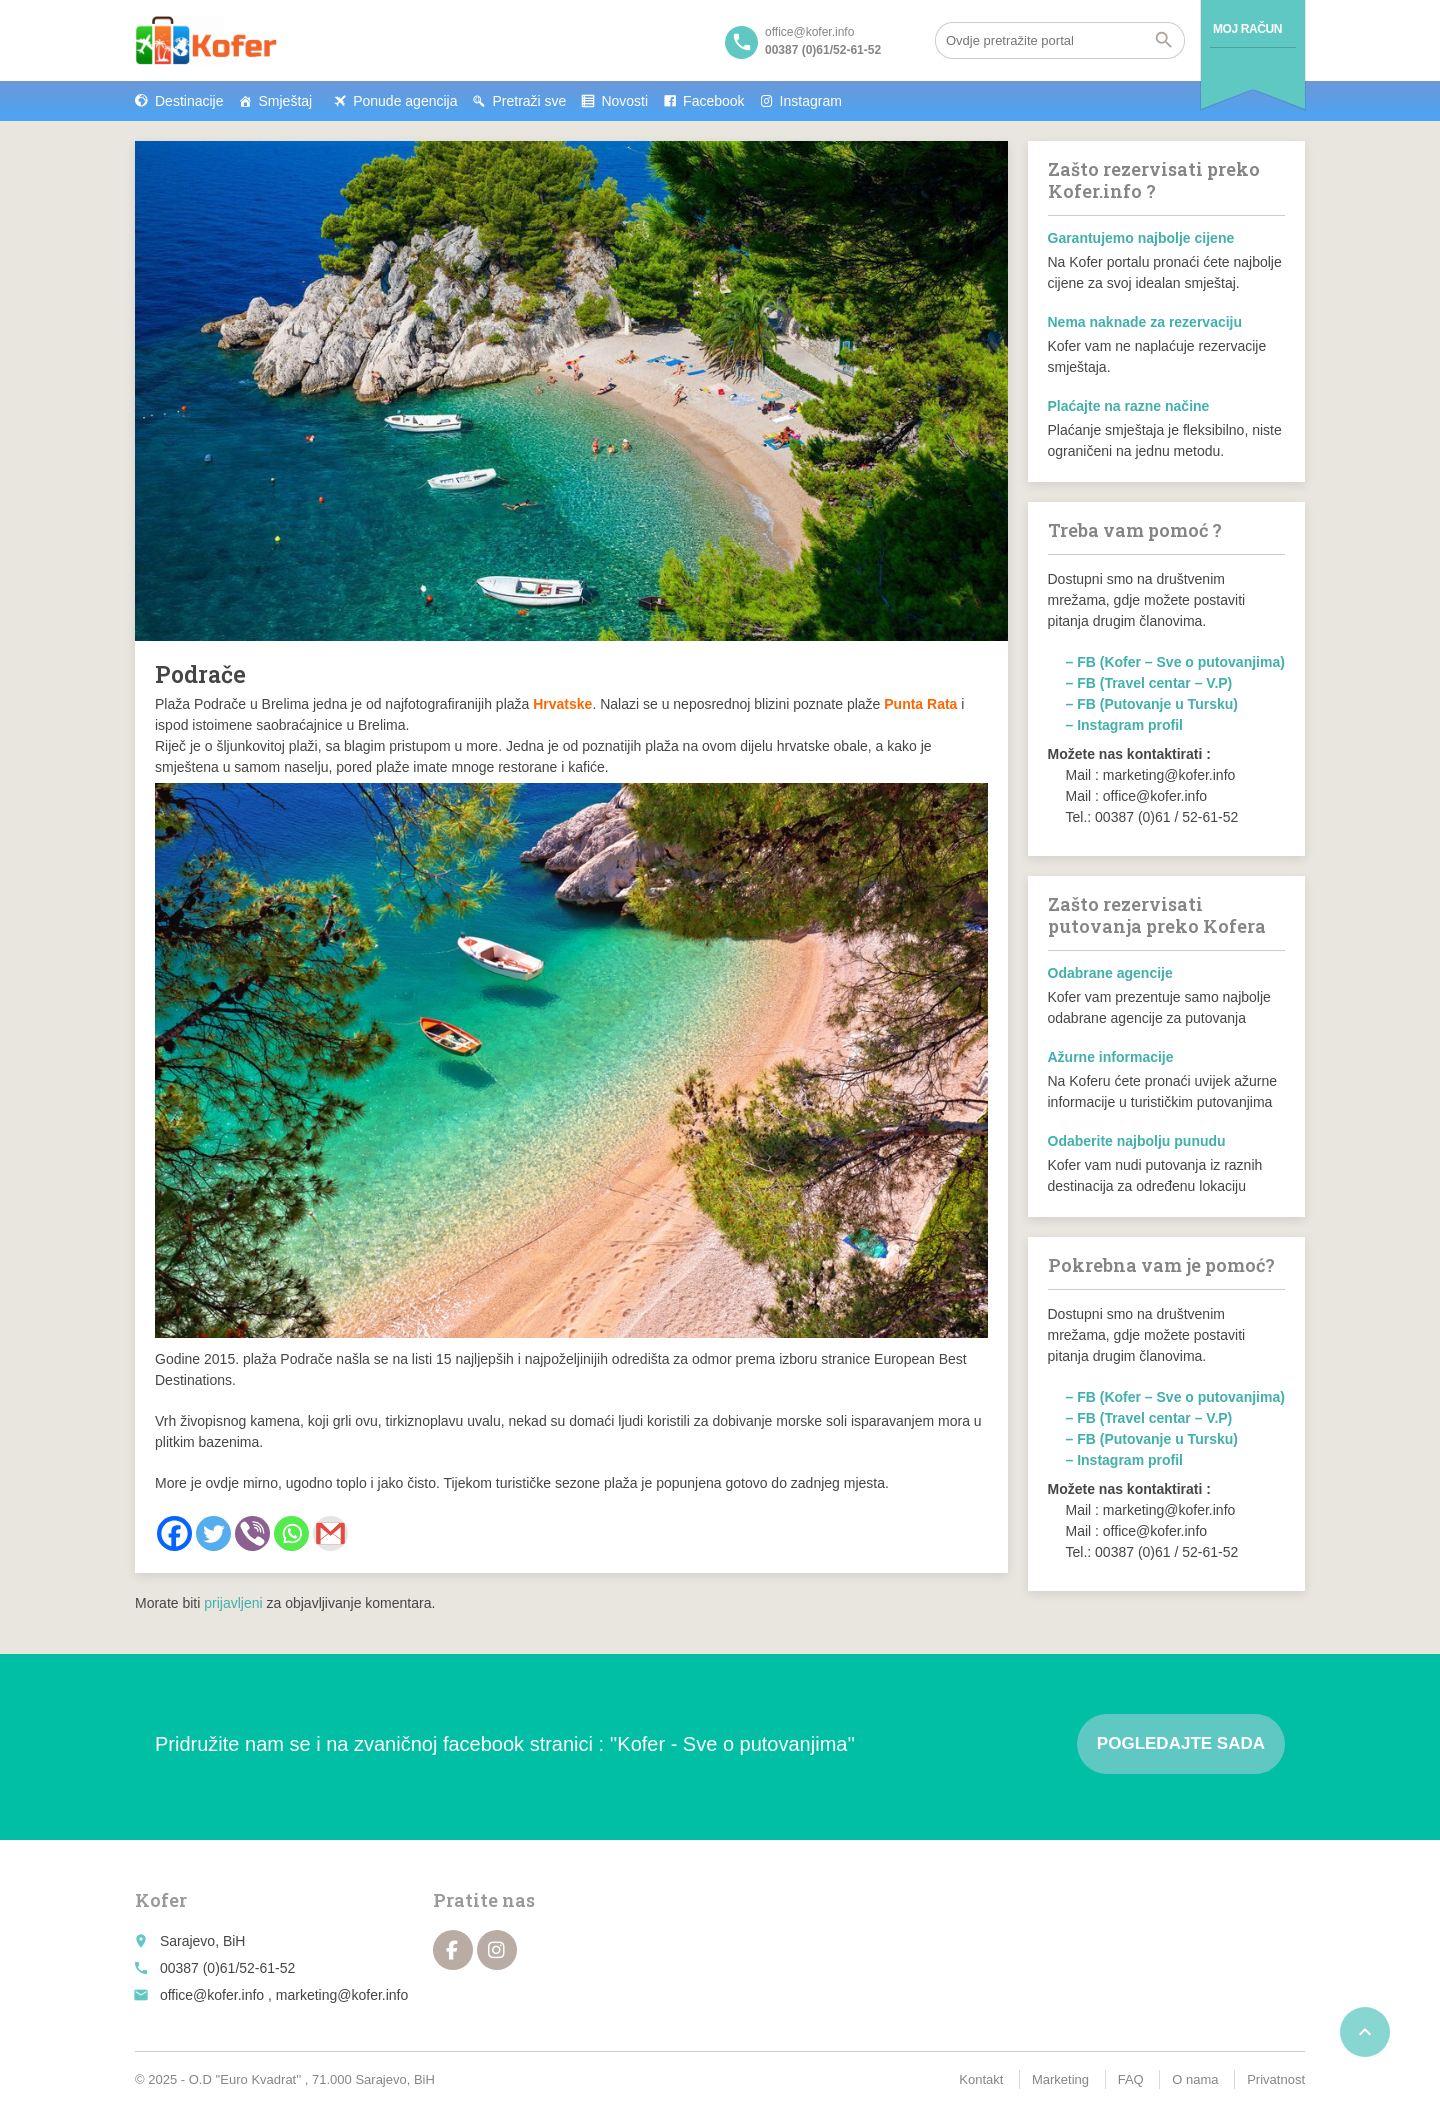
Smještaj (285, 101)
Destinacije (189, 101)
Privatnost (1276, 2079)
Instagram (811, 101)
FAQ (1131, 2079)
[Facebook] (174, 1533)
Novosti (624, 101)
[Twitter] (213, 1533)
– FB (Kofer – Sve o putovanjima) (1175, 662)
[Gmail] (330, 1533)
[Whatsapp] (291, 1533)
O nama (1195, 2079)
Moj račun (1247, 29)
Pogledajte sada (1181, 1743)
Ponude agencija (405, 101)
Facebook (713, 101)
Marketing (1060, 2079)
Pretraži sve (529, 101)
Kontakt (981, 2079)
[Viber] (252, 1533)
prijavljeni (233, 1603)
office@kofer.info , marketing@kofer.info (284, 1995)
